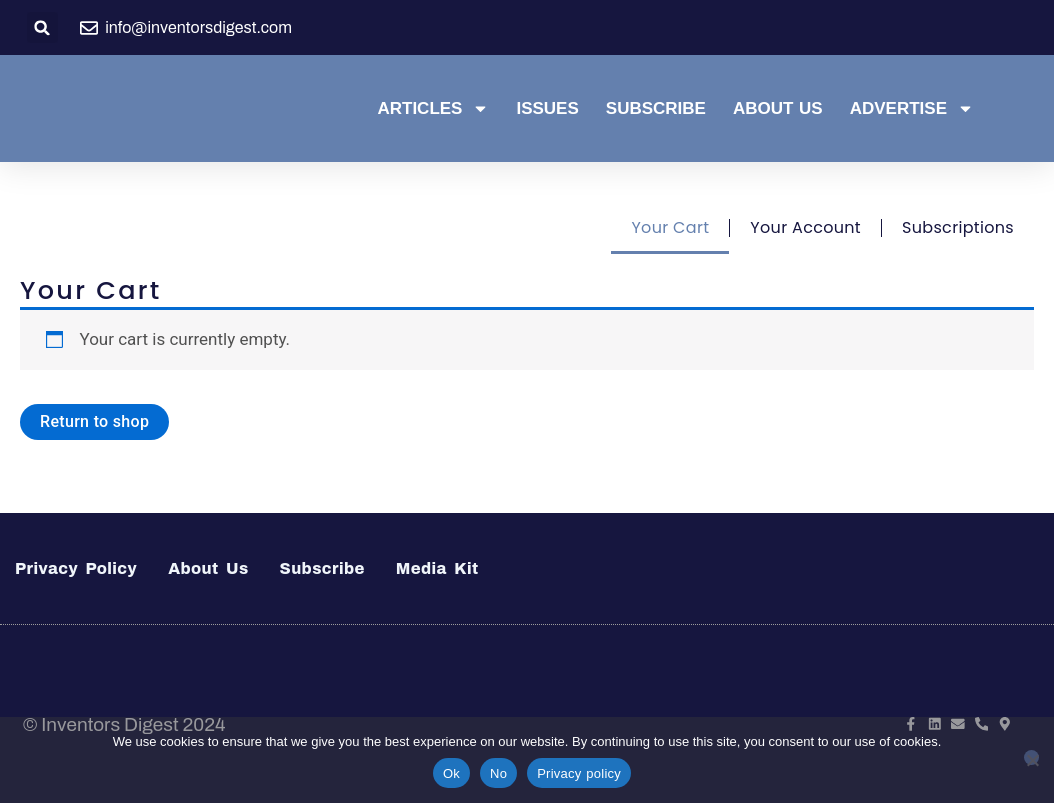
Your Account (805, 227)
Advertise (912, 109)
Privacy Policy (76, 568)
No (498, 773)
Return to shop (94, 421)
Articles (433, 109)
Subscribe (656, 108)
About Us (778, 108)
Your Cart (670, 227)
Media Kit (437, 568)
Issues (547, 108)
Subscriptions (958, 227)
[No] (1031, 757)
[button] (42, 27)
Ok (451, 773)
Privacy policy (579, 773)
